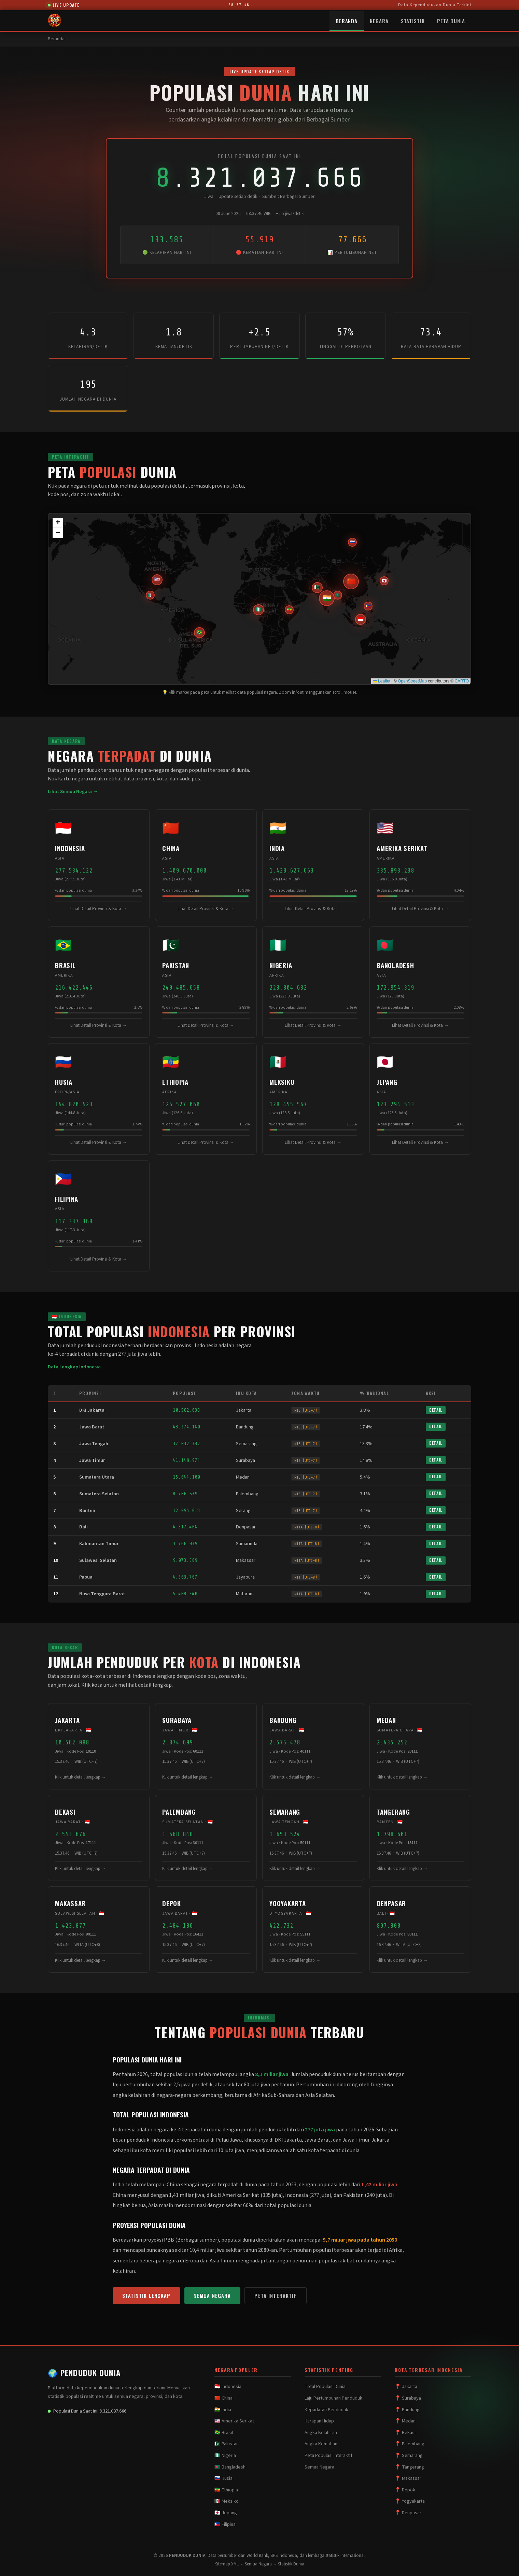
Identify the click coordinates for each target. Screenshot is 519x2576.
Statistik (413, 21)
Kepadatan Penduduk (326, 2409)
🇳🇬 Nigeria (225, 2455)
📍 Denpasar (408, 2512)
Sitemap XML (227, 2564)
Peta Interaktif (275, 2295)
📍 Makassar (408, 2478)
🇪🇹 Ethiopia (226, 2490)
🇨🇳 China (223, 2398)
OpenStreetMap (412, 681)
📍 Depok (405, 2490)
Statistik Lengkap (146, 2295)
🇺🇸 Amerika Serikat (234, 2421)
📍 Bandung (407, 2409)
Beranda (346, 21)
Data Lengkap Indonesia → (77, 1366)
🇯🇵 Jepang (225, 2512)
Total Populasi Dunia (325, 2386)
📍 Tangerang (409, 2467)
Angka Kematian (321, 2444)
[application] (259, 599)
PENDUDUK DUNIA (84, 2372)
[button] (360, 619)
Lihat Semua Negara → (73, 791)
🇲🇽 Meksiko (226, 2501)
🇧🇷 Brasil (223, 2432)
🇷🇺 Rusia (223, 2478)
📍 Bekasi (405, 2432)
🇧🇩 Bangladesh (230, 2467)
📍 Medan (405, 2421)
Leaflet (381, 681)
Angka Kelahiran (321, 2432)
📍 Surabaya (408, 2398)
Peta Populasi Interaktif (328, 2455)
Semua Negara (212, 2295)
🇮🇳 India (222, 2409)
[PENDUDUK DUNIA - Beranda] (54, 20)
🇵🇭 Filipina (225, 2524)
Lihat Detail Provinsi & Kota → (98, 909)
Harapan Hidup (319, 2421)
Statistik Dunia (291, 2564)
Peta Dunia (451, 21)
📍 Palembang (409, 2444)
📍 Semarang (409, 2455)
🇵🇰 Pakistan (226, 2444)
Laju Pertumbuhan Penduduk (333, 2398)
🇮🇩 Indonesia (227, 2386)
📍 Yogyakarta (410, 2501)
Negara (379, 21)
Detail (435, 1410)
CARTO (461, 681)
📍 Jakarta (406, 2386)
